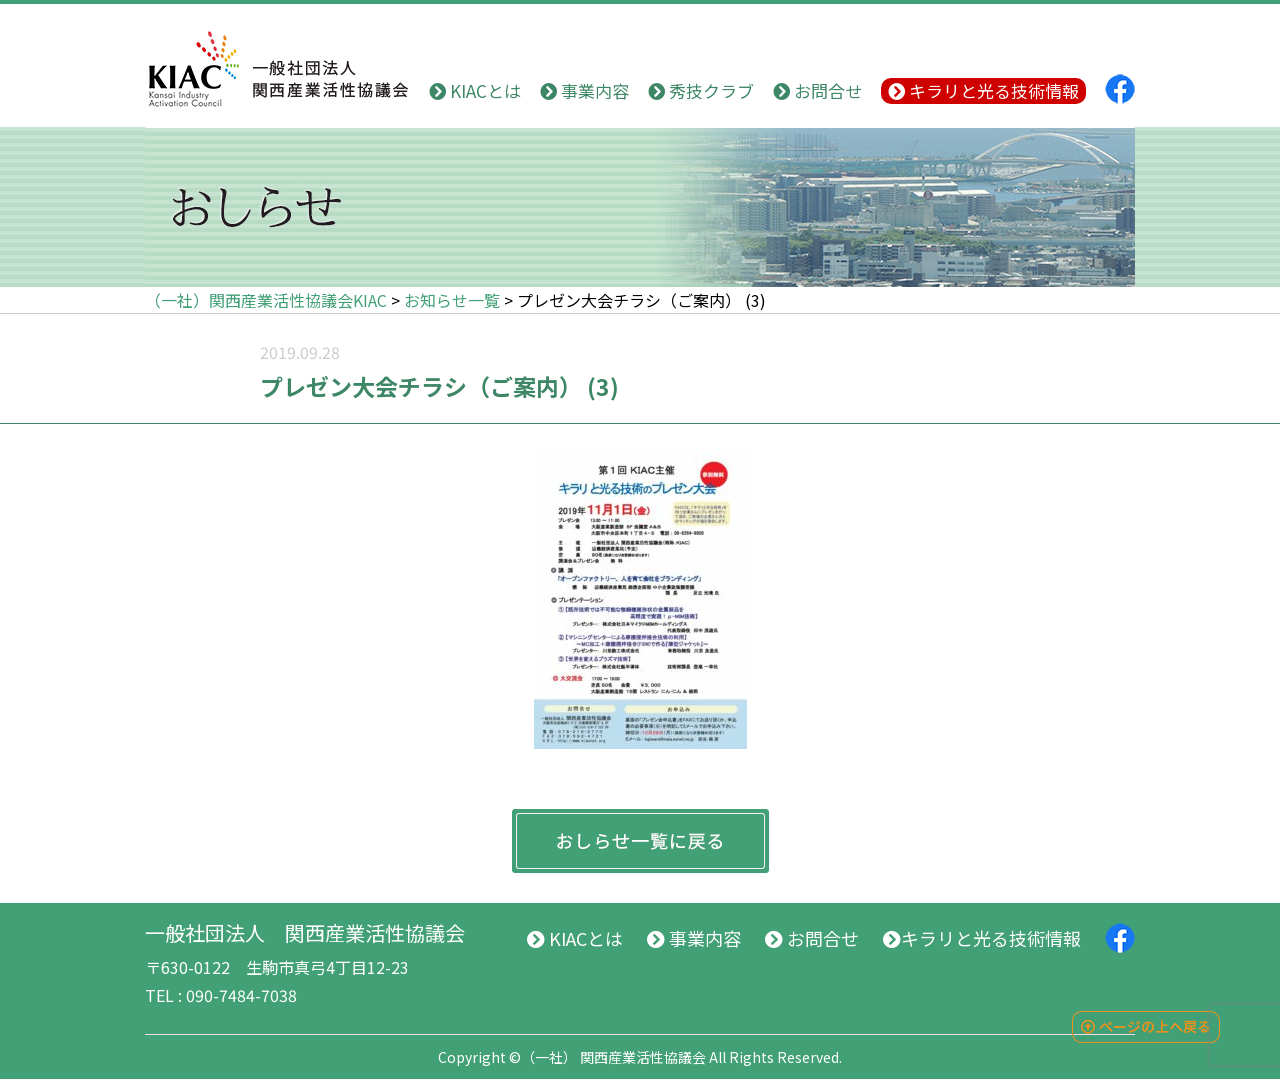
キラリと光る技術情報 (983, 90)
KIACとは (475, 90)
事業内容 (584, 90)
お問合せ (817, 90)
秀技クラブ (701, 90)
